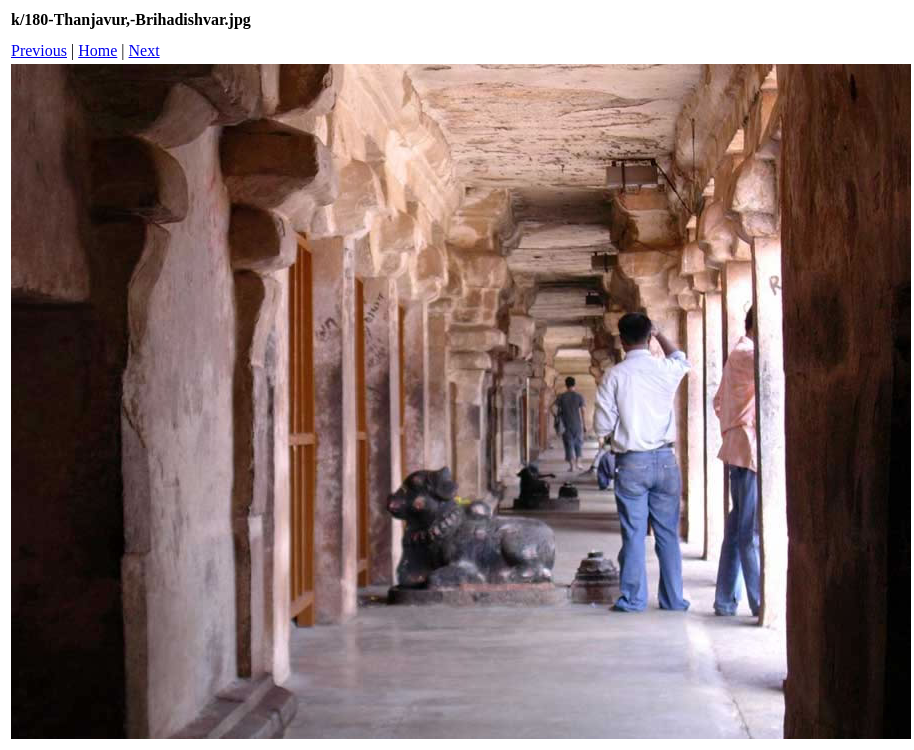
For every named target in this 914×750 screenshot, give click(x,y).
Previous (39, 50)
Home (97, 50)
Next (144, 50)
